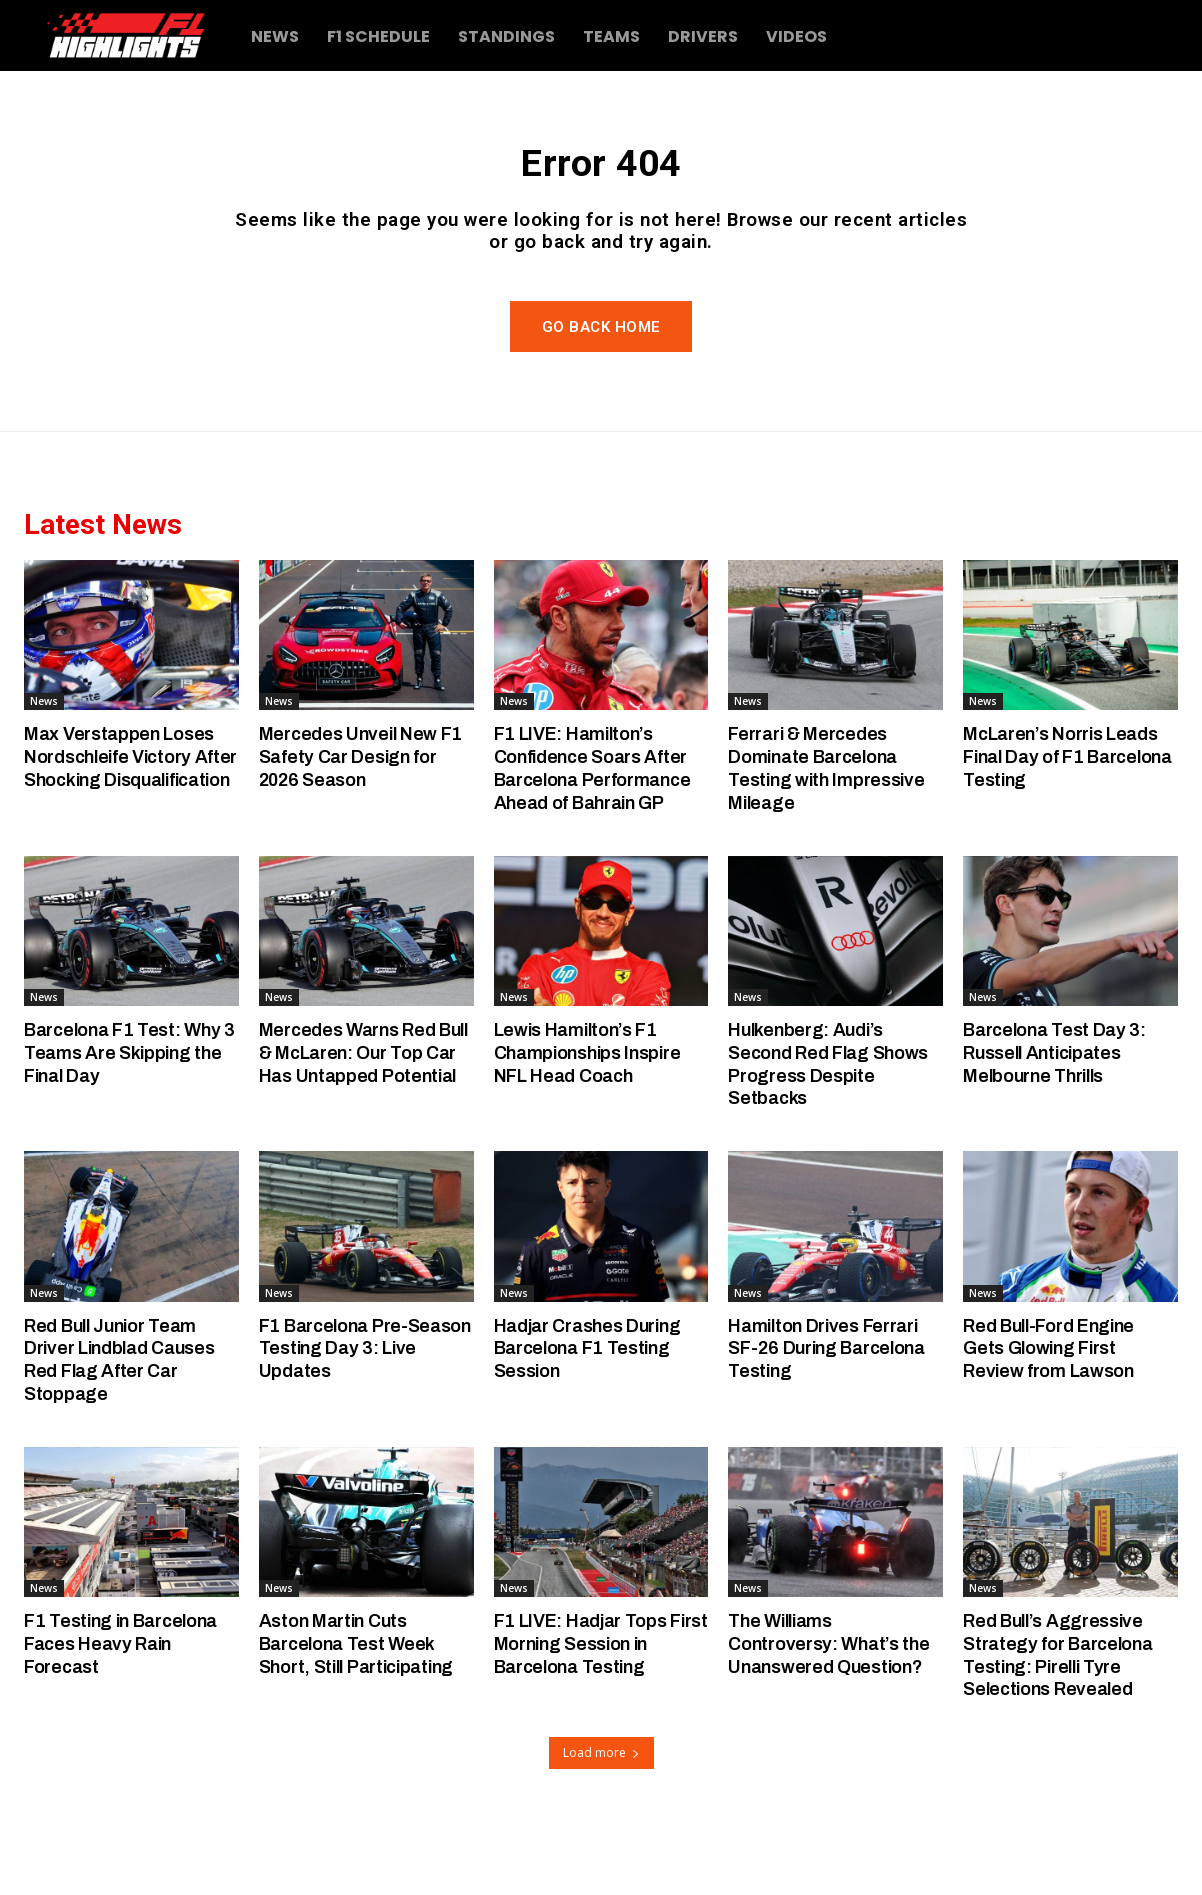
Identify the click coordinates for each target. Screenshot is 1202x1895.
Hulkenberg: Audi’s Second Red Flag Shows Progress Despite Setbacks (834, 1109)
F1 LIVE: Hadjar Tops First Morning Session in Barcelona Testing (597, 1689)
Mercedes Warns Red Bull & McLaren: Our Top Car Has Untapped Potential (363, 1109)
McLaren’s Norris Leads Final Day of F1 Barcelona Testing (1065, 802)
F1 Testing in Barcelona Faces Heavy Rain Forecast (126, 1689)
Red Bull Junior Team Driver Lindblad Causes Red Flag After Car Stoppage (124, 1404)
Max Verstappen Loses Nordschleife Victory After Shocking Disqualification (122, 813)
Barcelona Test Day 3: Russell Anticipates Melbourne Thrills (1058, 1098)
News (44, 747)
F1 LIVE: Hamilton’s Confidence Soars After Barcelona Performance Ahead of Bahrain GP (599, 813)
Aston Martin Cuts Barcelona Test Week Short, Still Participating (363, 1689)
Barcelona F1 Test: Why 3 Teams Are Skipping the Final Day (126, 1098)
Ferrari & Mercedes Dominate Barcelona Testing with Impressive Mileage (828, 813)
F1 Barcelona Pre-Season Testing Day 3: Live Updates (356, 1393)
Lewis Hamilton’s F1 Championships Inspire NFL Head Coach (592, 1098)
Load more (601, 1798)
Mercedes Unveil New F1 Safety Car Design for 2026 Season (363, 802)
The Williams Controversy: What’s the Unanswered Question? (833, 1689)
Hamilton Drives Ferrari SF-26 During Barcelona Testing (832, 1393)
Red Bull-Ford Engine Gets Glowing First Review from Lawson (1054, 1393)
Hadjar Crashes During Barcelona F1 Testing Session (593, 1393)
